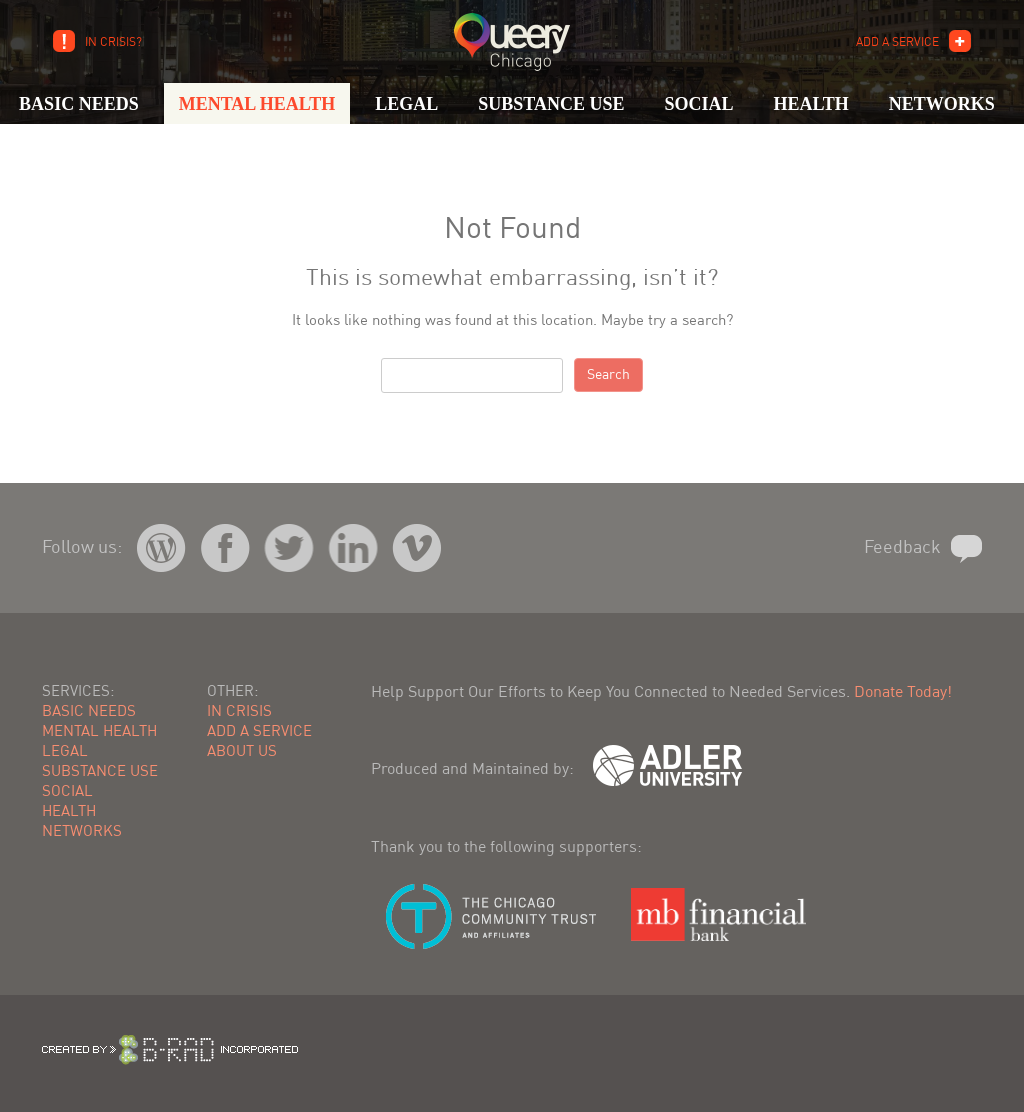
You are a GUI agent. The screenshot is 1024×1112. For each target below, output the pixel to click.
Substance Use (551, 104)
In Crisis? (113, 43)
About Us (242, 752)
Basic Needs (79, 104)
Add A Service (897, 43)
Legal (406, 104)
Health (810, 104)
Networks (942, 104)
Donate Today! (903, 693)
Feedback (902, 548)
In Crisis (239, 712)
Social (698, 104)
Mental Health (257, 104)
